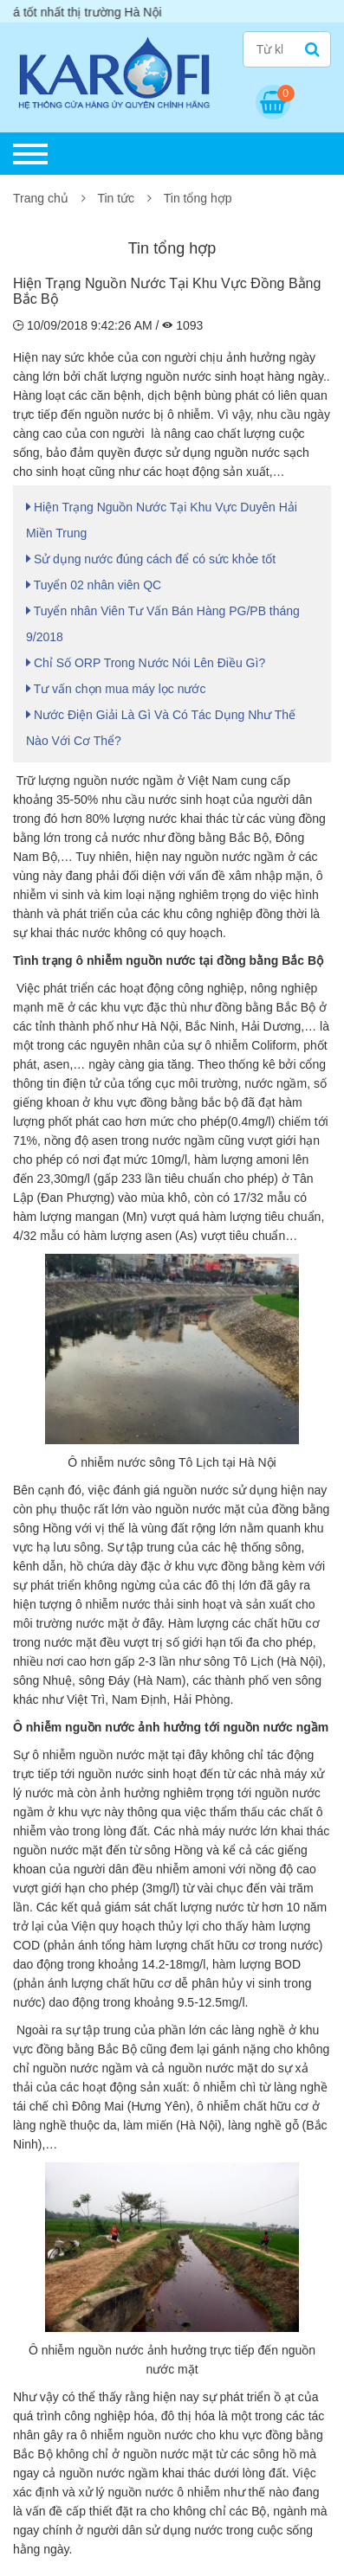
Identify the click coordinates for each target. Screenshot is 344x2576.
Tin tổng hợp (198, 198)
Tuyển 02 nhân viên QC (93, 585)
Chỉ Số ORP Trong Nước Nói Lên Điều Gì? (145, 663)
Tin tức (115, 198)
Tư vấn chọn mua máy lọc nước (115, 689)
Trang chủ (40, 198)
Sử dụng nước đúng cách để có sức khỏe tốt (151, 559)
